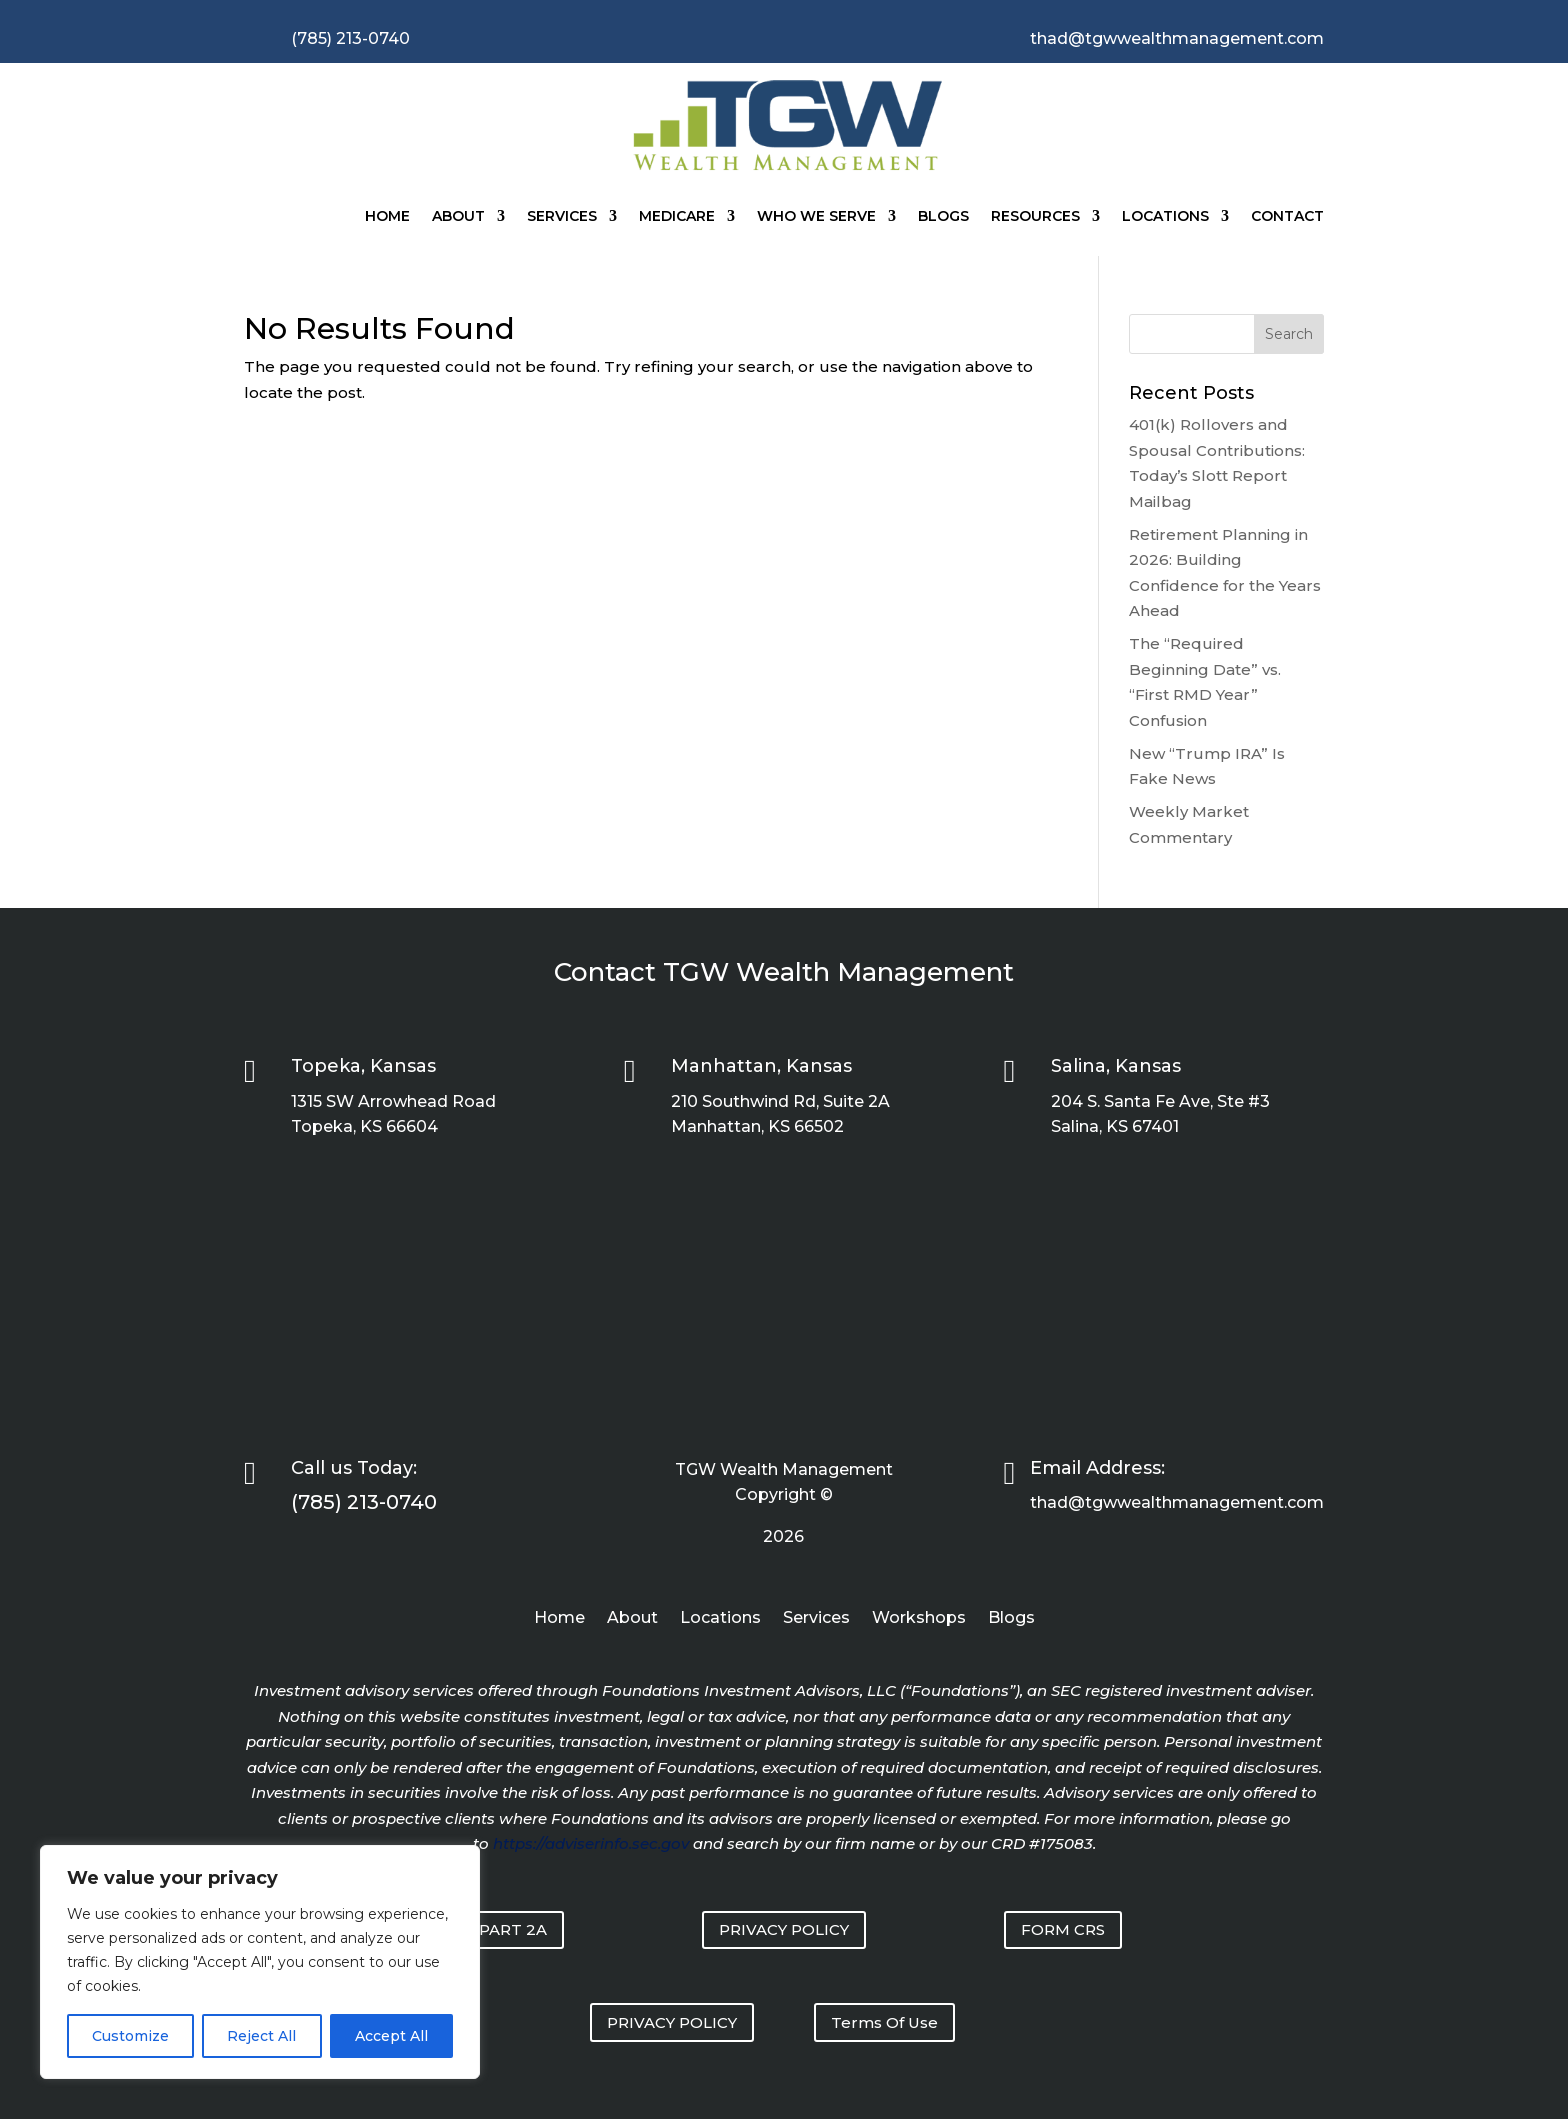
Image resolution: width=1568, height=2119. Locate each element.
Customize (130, 2036)
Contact (1287, 216)
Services (562, 216)
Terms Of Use (884, 2022)
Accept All (391, 2036)
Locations (1165, 216)
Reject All (261, 2036)
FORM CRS (1063, 1929)
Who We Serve (816, 216)
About (458, 216)
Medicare (677, 216)
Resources (1035, 216)
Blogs (943, 216)
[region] (260, 1962)
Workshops (919, 1619)
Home (387, 216)
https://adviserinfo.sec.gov (591, 1843)
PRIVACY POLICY (784, 1929)
